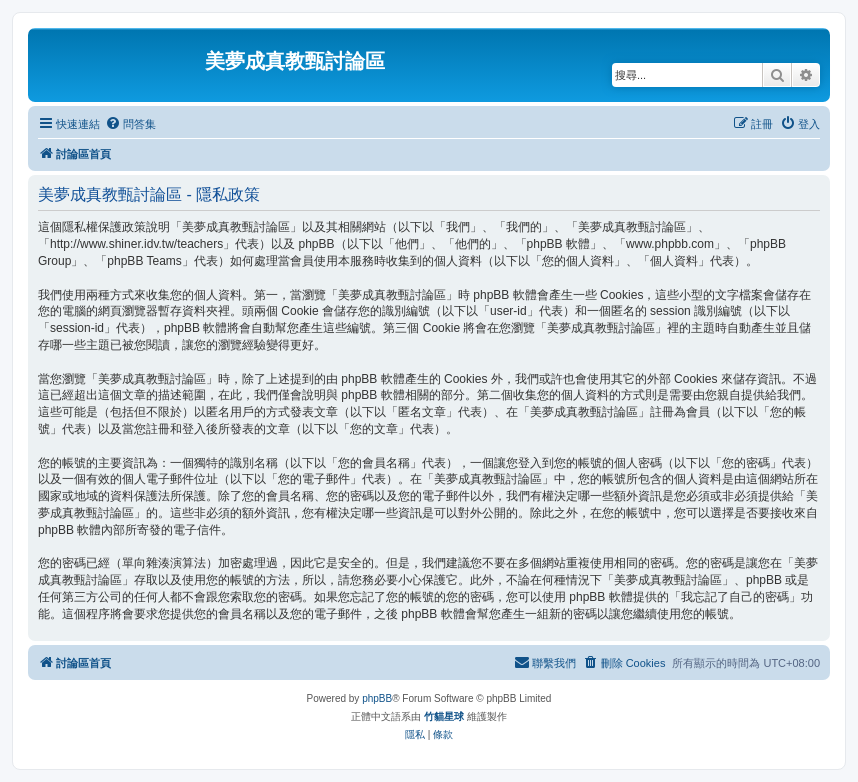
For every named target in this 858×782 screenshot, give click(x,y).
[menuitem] (130, 124)
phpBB (377, 698)
